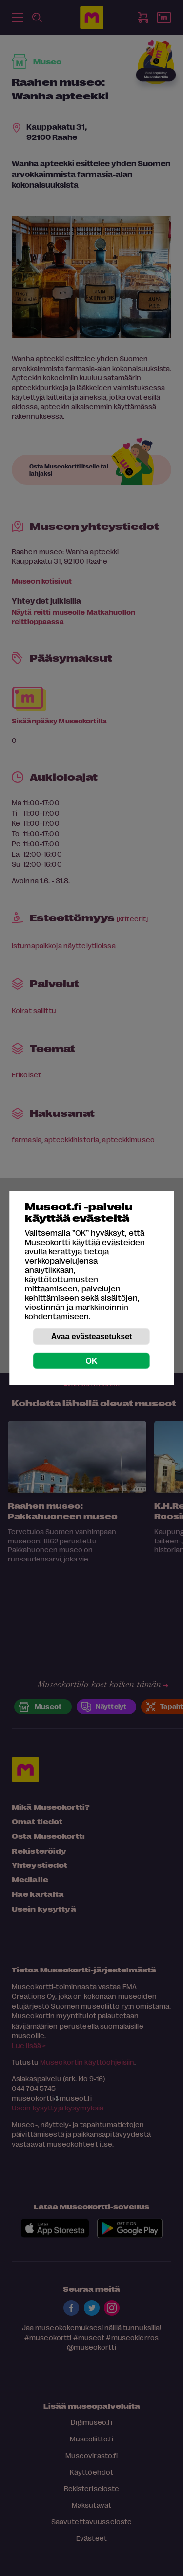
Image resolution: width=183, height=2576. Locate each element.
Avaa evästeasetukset (91, 1336)
